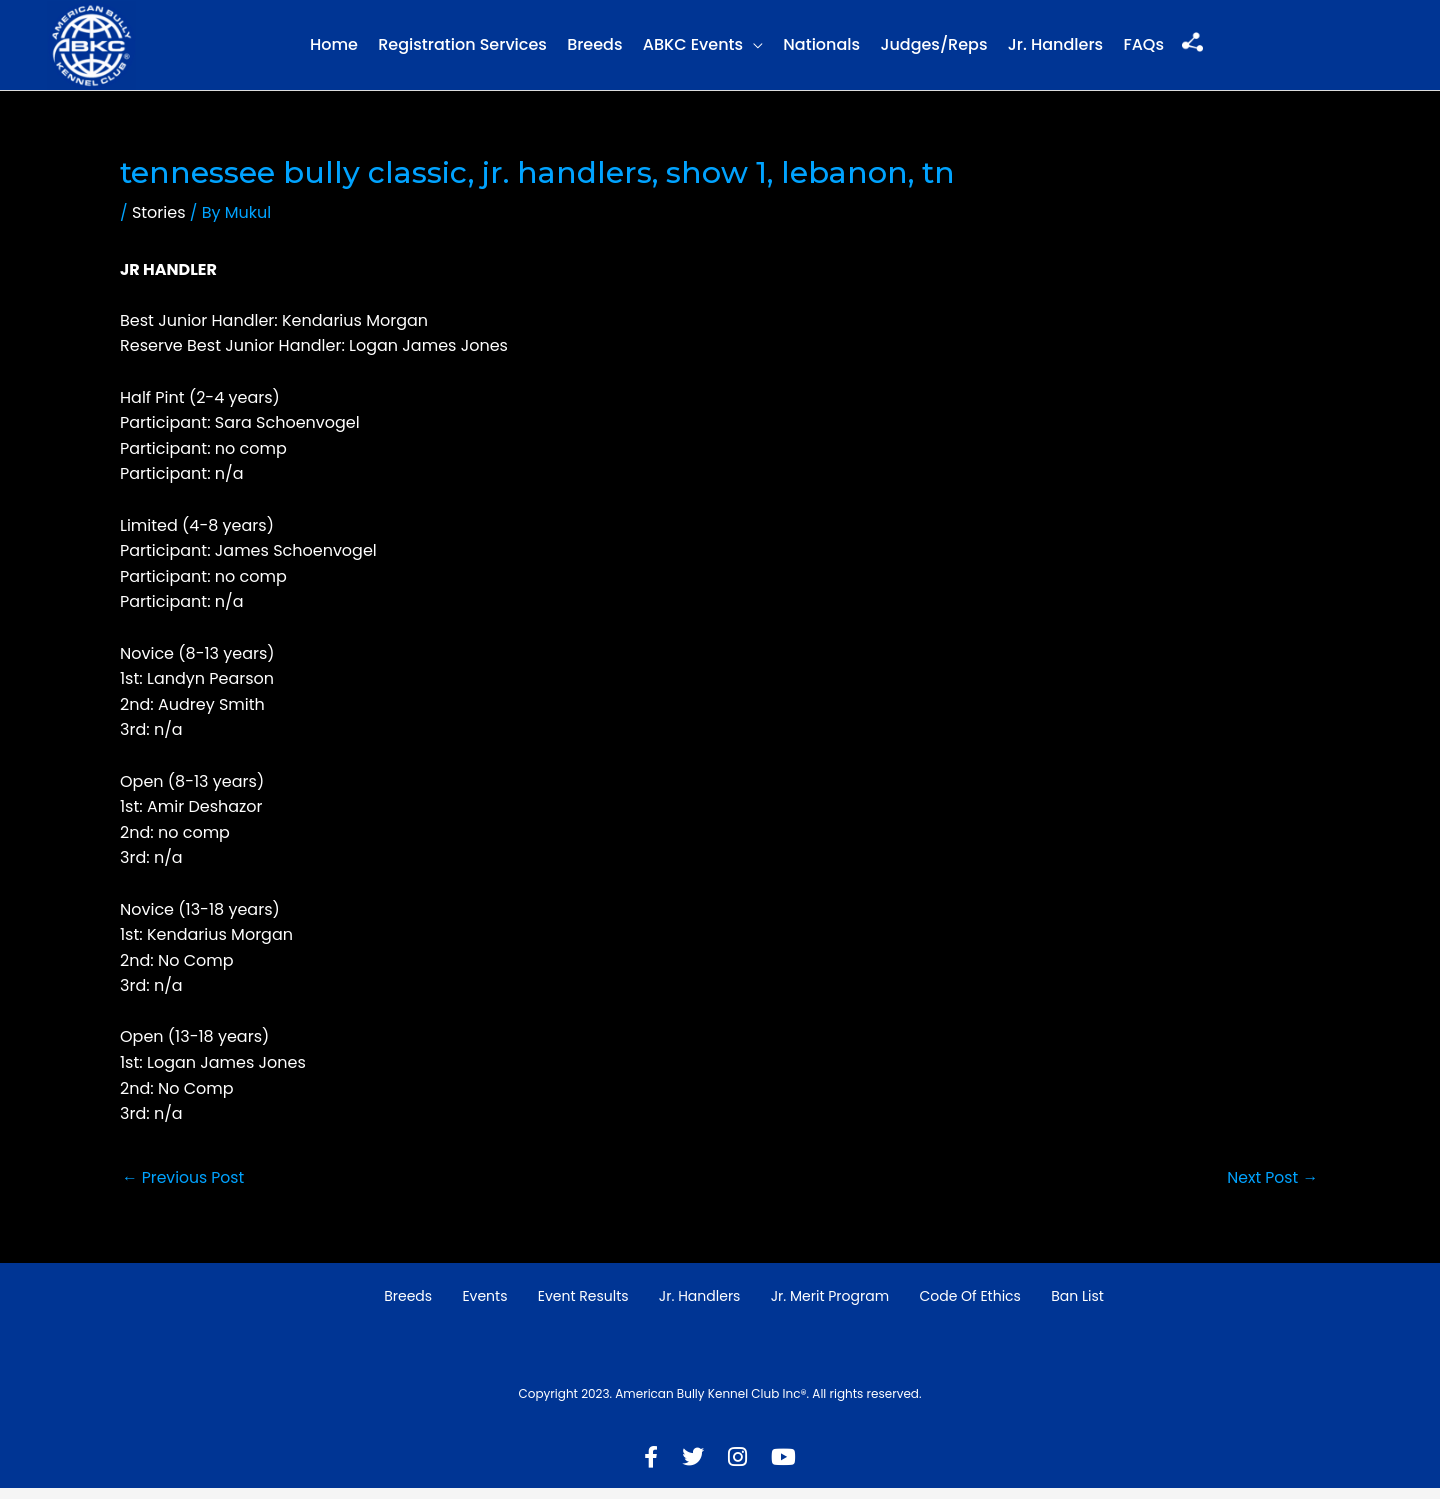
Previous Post (184, 1187)
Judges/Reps (933, 50)
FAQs (1143, 50)
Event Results (583, 1308)
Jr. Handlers (1055, 50)
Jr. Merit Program (830, 1308)
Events (484, 1308)
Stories (159, 223)
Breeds (594, 50)
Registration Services (462, 50)
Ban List (1077, 1308)
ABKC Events (693, 50)
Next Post (1271, 1187)
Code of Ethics (970, 1308)
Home (334, 50)
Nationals (821, 50)
